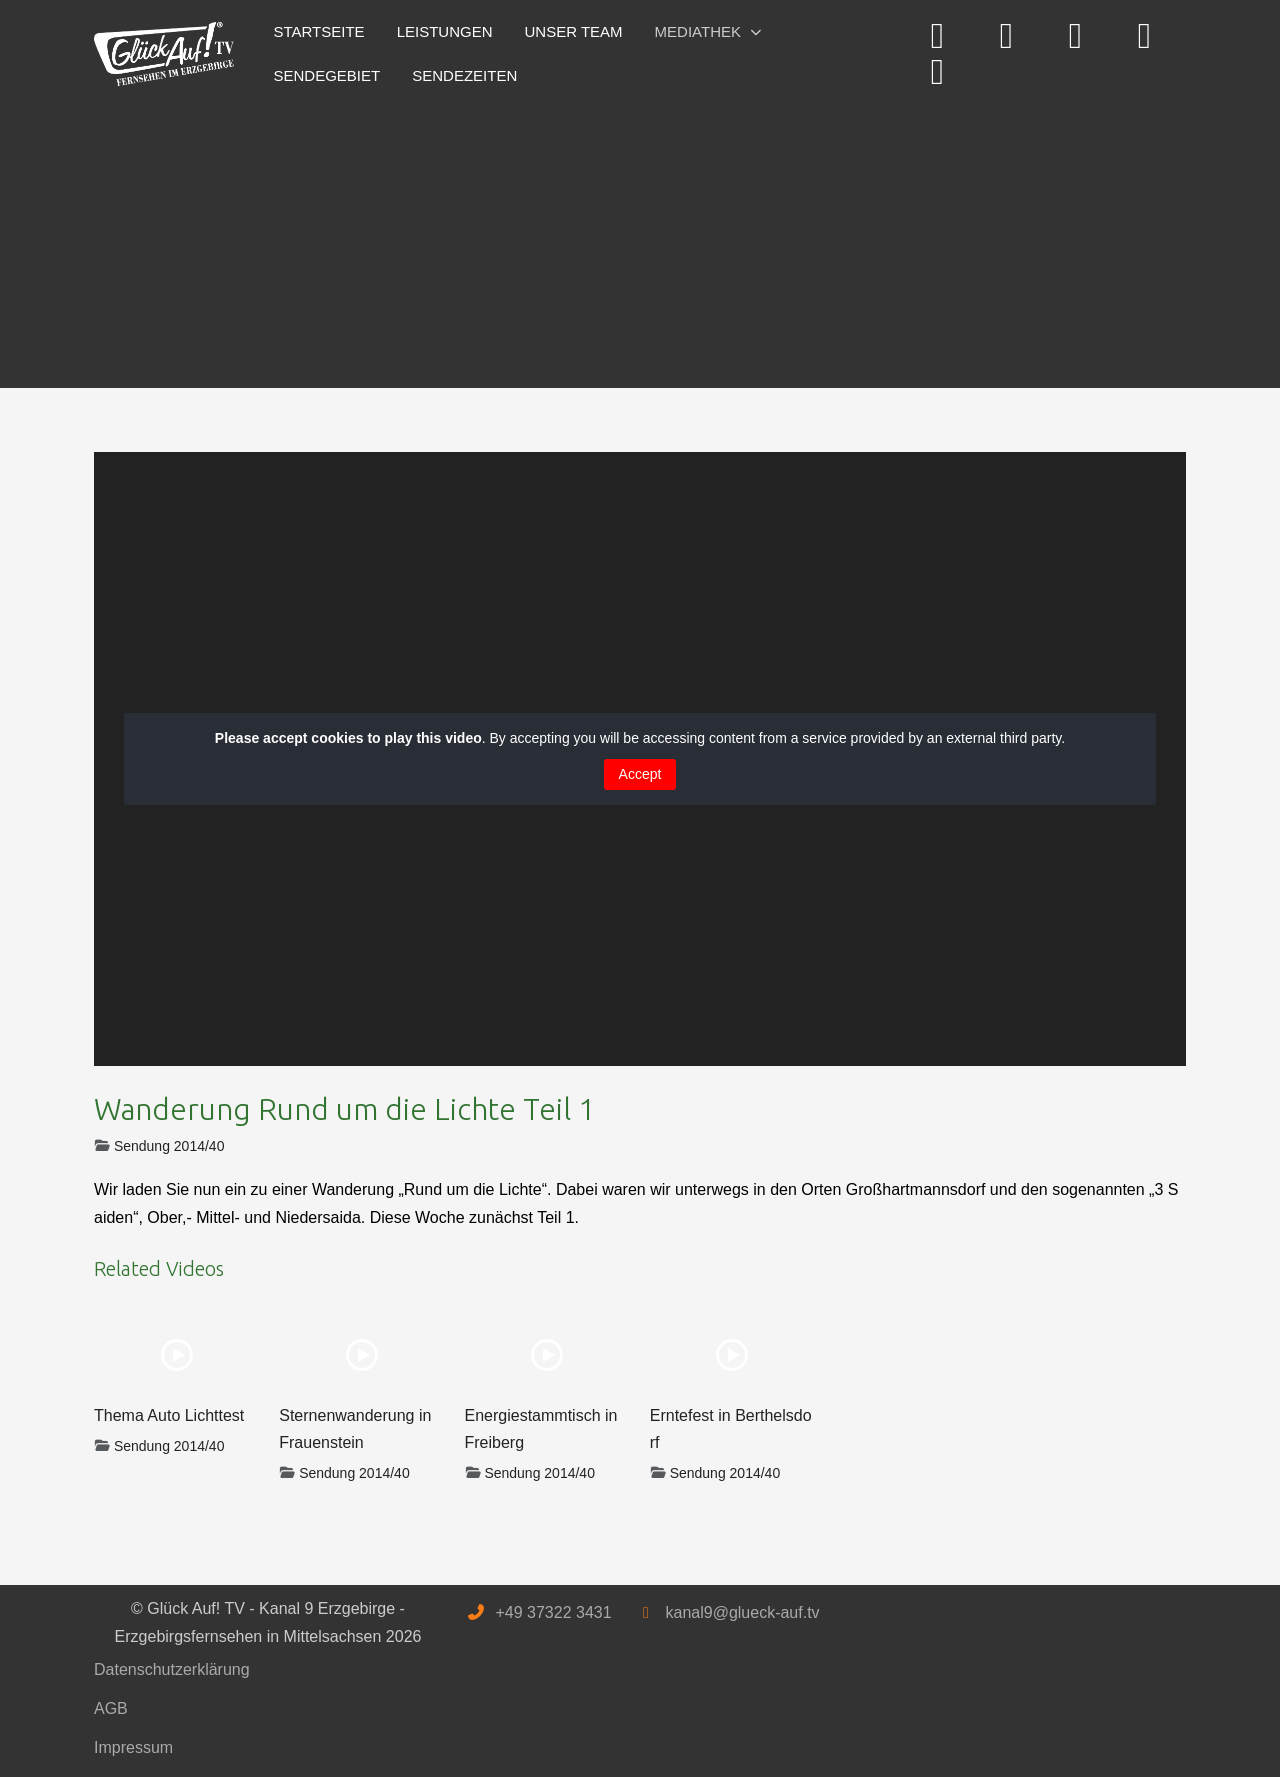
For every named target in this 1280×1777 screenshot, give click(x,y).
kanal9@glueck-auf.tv (742, 1612)
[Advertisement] (640, 238)
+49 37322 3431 (553, 1612)
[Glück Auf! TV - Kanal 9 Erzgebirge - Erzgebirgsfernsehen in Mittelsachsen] (164, 54)
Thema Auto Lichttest (169, 1415)
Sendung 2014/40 (169, 1146)
